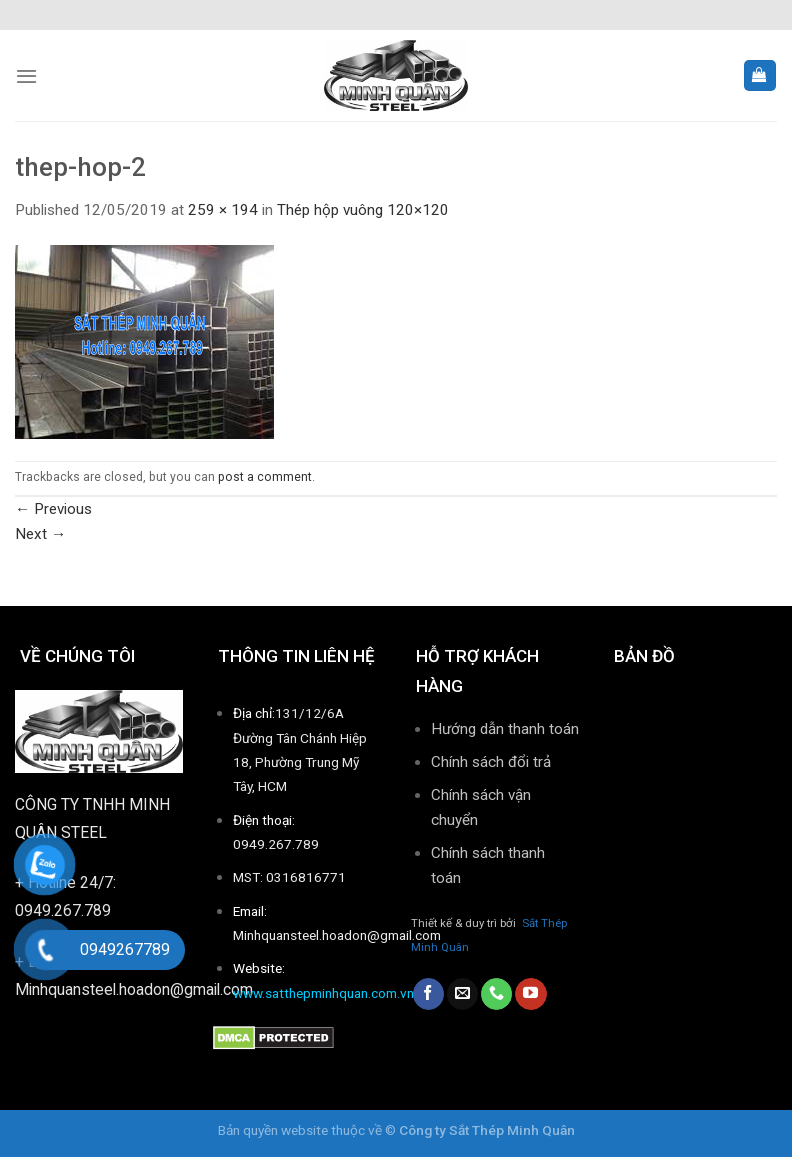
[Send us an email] (462, 994)
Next (40, 534)
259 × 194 (223, 210)
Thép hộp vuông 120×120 (363, 210)
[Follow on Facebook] (428, 994)
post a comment (265, 477)
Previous (53, 509)
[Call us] (496, 994)
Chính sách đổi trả (491, 762)
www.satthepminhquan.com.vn (323, 993)
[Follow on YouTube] (530, 994)
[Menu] (26, 76)
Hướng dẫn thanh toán (505, 729)
